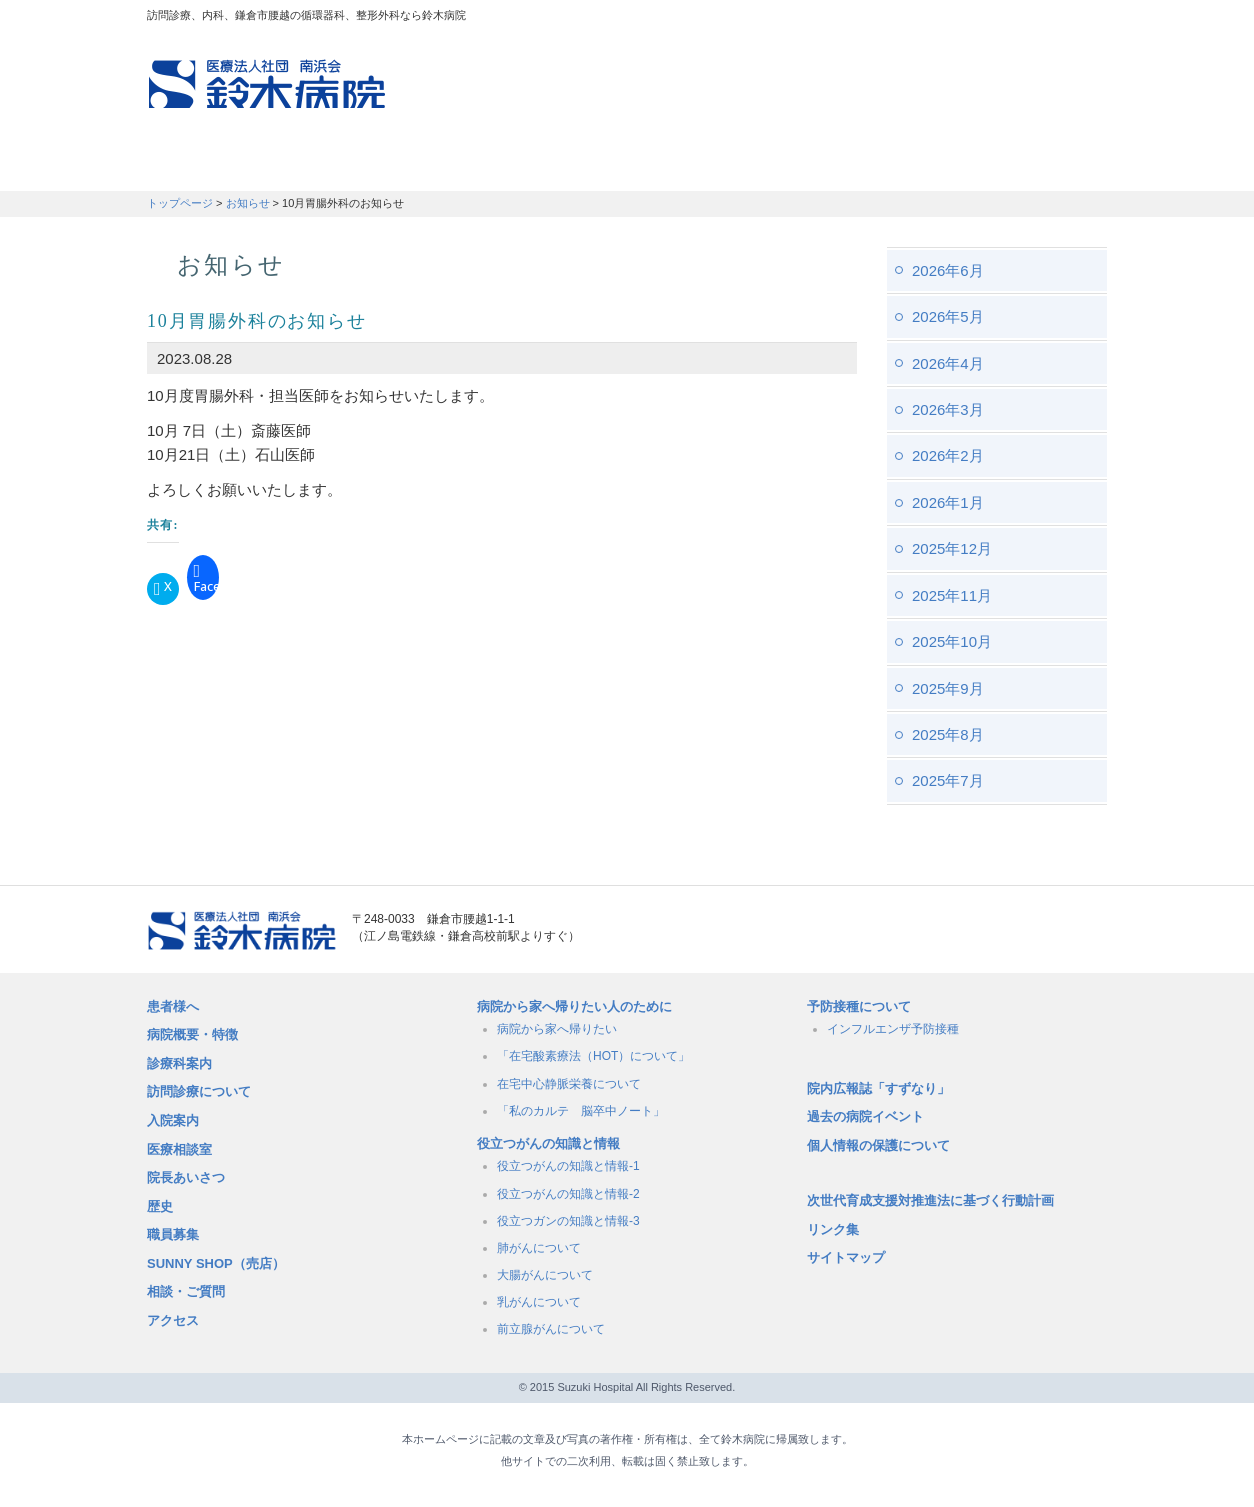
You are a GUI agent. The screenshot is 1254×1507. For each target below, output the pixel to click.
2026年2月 (948, 455)
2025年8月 (948, 734)
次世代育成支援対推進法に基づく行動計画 (930, 1200)
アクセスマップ (837, 20)
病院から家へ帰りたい (557, 1029)
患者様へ (173, 1006)
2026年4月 (948, 363)
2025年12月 (952, 548)
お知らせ (248, 203)
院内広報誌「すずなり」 (878, 1088)
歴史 (160, 1206)
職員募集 (933, 165)
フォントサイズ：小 (1025, 19)
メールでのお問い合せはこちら (992, 931)
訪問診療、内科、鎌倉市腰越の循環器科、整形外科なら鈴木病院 (267, 84)
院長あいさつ (186, 1177)
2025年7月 (948, 780)
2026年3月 (948, 409)
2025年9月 (948, 688)
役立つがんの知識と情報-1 (568, 1166)
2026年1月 (948, 502)
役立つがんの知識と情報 (548, 1143)
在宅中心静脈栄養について (569, 1084)
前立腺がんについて (551, 1329)
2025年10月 (952, 641)
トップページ (180, 203)
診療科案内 (179, 1063)
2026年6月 (948, 270)
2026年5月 (948, 316)
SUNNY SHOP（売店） (216, 1263)
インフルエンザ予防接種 (893, 1029)
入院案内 (173, 1120)
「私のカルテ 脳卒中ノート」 (581, 1111)
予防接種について (859, 1006)
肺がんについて (539, 1248)
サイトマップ (846, 1257)
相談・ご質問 (186, 1291)
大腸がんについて (545, 1275)
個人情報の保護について (878, 1145)
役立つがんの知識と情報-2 (568, 1194)
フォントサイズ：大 (1084, 19)
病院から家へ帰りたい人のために (574, 1006)
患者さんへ (207, 165)
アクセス (173, 1320)
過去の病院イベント (865, 1116)
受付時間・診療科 (477, 165)
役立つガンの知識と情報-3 (568, 1221)
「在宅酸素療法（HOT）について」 (593, 1056)
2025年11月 (952, 595)
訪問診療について (199, 1091)
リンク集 (833, 1229)
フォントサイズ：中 (1054, 19)
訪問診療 (328, 165)
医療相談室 (179, 1149)
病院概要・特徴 (793, 165)
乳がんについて (539, 1302)
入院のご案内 (639, 165)
